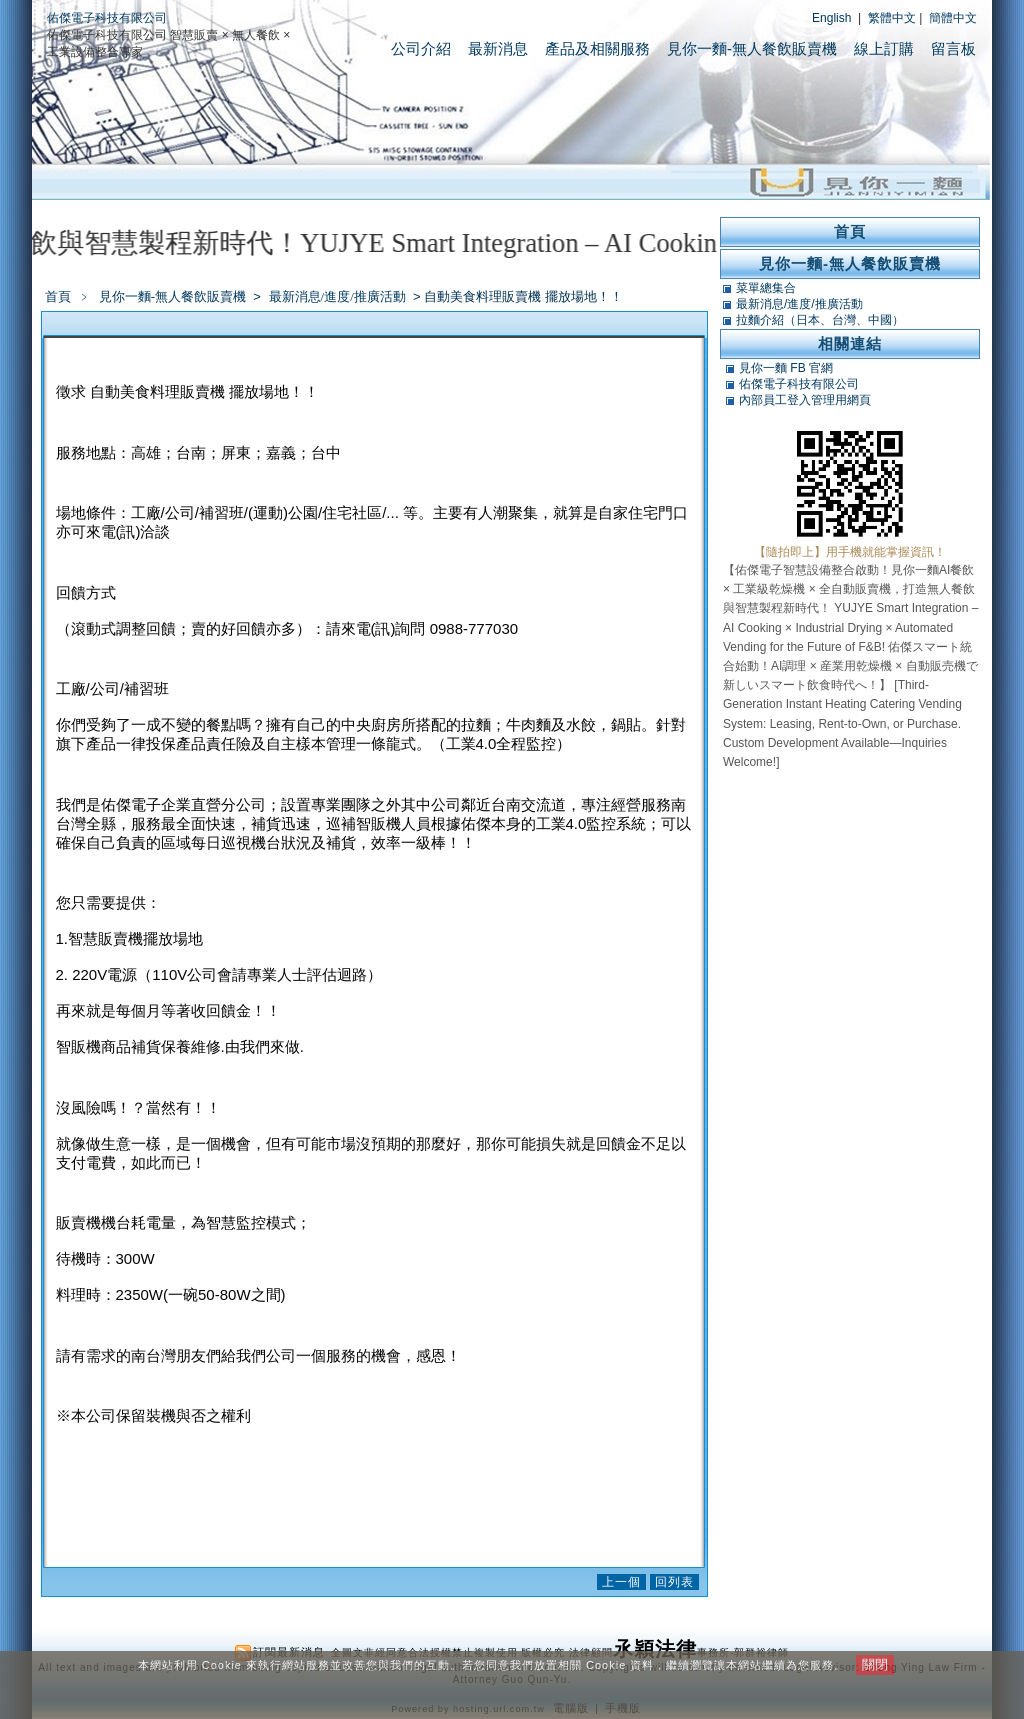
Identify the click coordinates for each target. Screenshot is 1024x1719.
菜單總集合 (766, 288)
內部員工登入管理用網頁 (805, 400)
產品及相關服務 (597, 48)
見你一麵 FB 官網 (786, 368)
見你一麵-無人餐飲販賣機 (752, 48)
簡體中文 (953, 18)
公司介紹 (421, 48)
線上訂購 (884, 48)
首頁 (58, 296)
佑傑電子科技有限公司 (107, 18)
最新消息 (498, 48)
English (831, 18)
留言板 (953, 48)
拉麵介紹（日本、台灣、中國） (820, 320)
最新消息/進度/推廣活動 (339, 296)
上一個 (621, 1582)
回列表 (674, 1582)
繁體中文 (892, 18)
